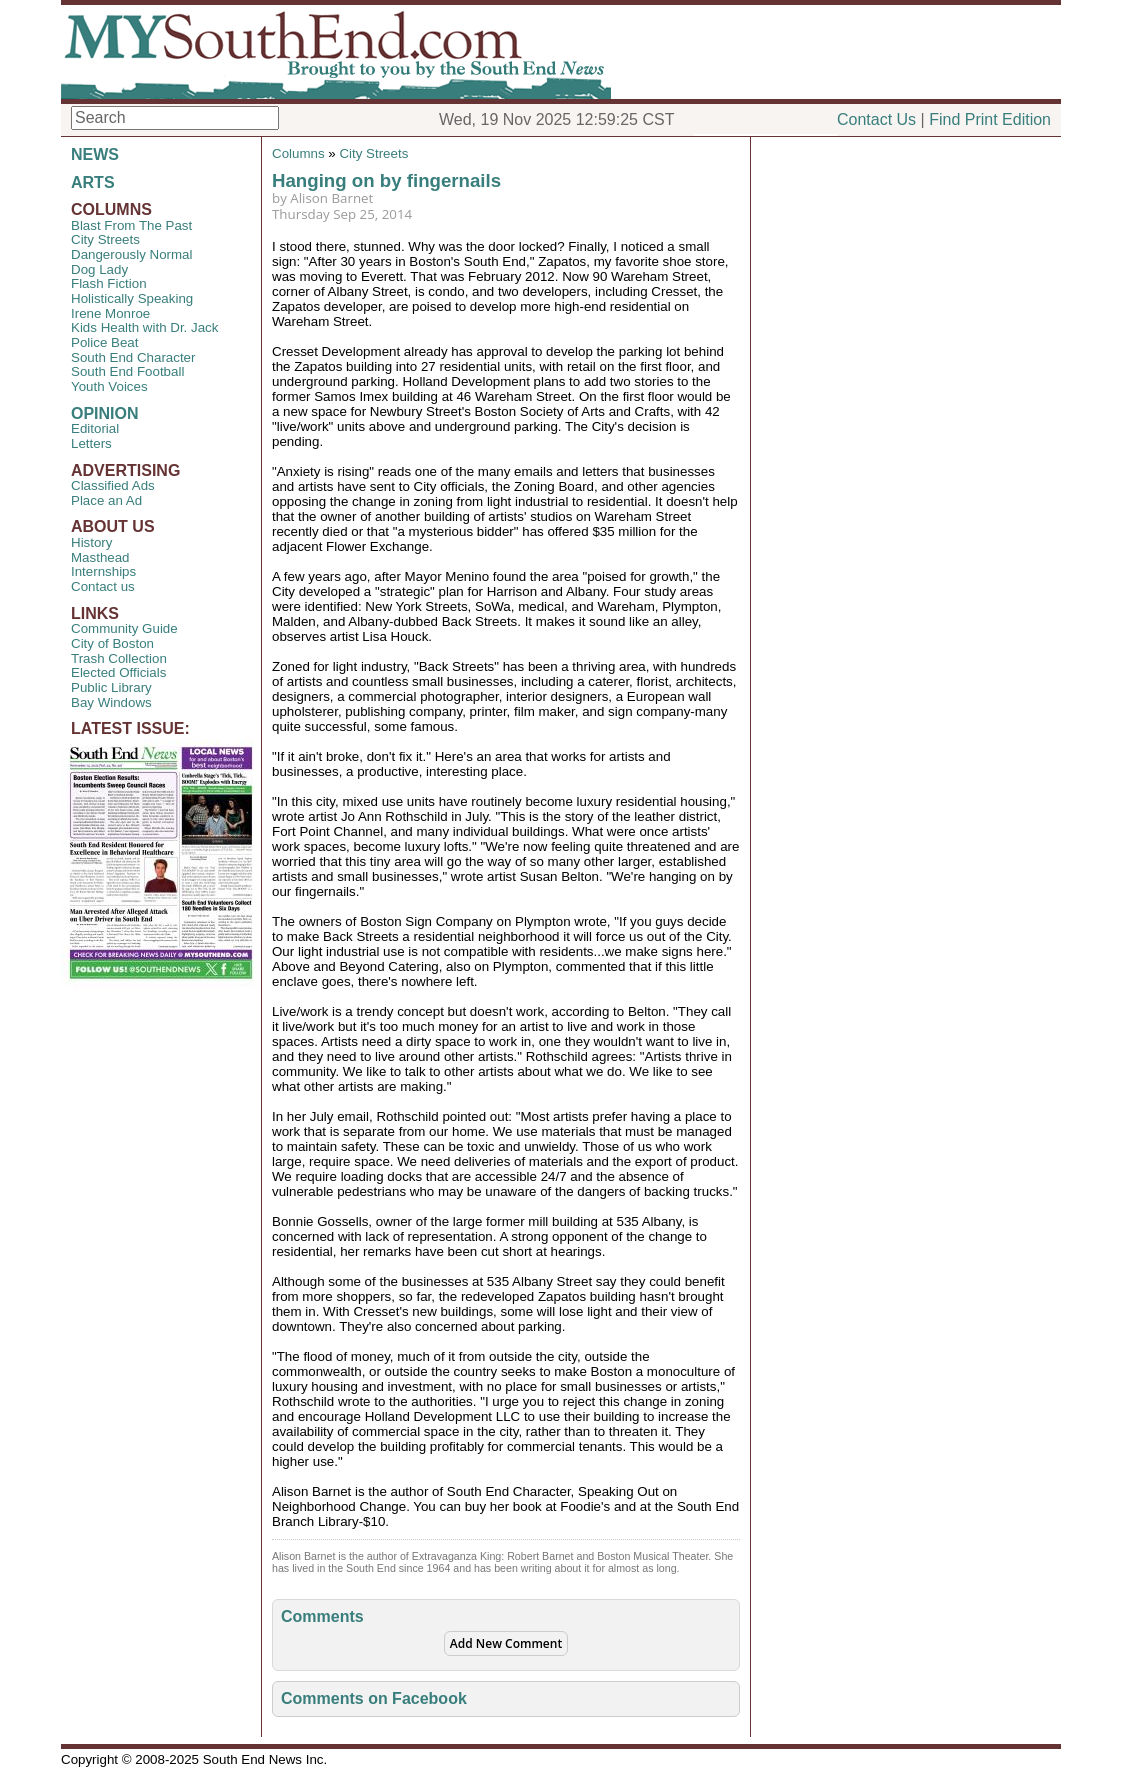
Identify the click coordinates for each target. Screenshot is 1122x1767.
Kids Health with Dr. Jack (144, 327)
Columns (298, 153)
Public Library (111, 687)
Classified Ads (113, 485)
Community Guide (124, 628)
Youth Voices (109, 386)
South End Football (127, 371)
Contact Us (876, 119)
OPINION (105, 413)
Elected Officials (118, 672)
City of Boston (112, 643)
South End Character (133, 357)
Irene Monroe (110, 313)
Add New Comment (506, 1643)
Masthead (100, 557)
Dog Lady (99, 269)
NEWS (95, 154)
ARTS (93, 182)
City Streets (105, 239)
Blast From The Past (131, 225)
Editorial (95, 428)
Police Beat (104, 342)
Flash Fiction (109, 283)
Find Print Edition (990, 119)
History (91, 542)
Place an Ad (106, 500)
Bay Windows (111, 702)
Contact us (103, 586)
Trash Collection (119, 658)
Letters (91, 443)
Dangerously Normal (131, 254)
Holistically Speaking (132, 298)
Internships (103, 571)
